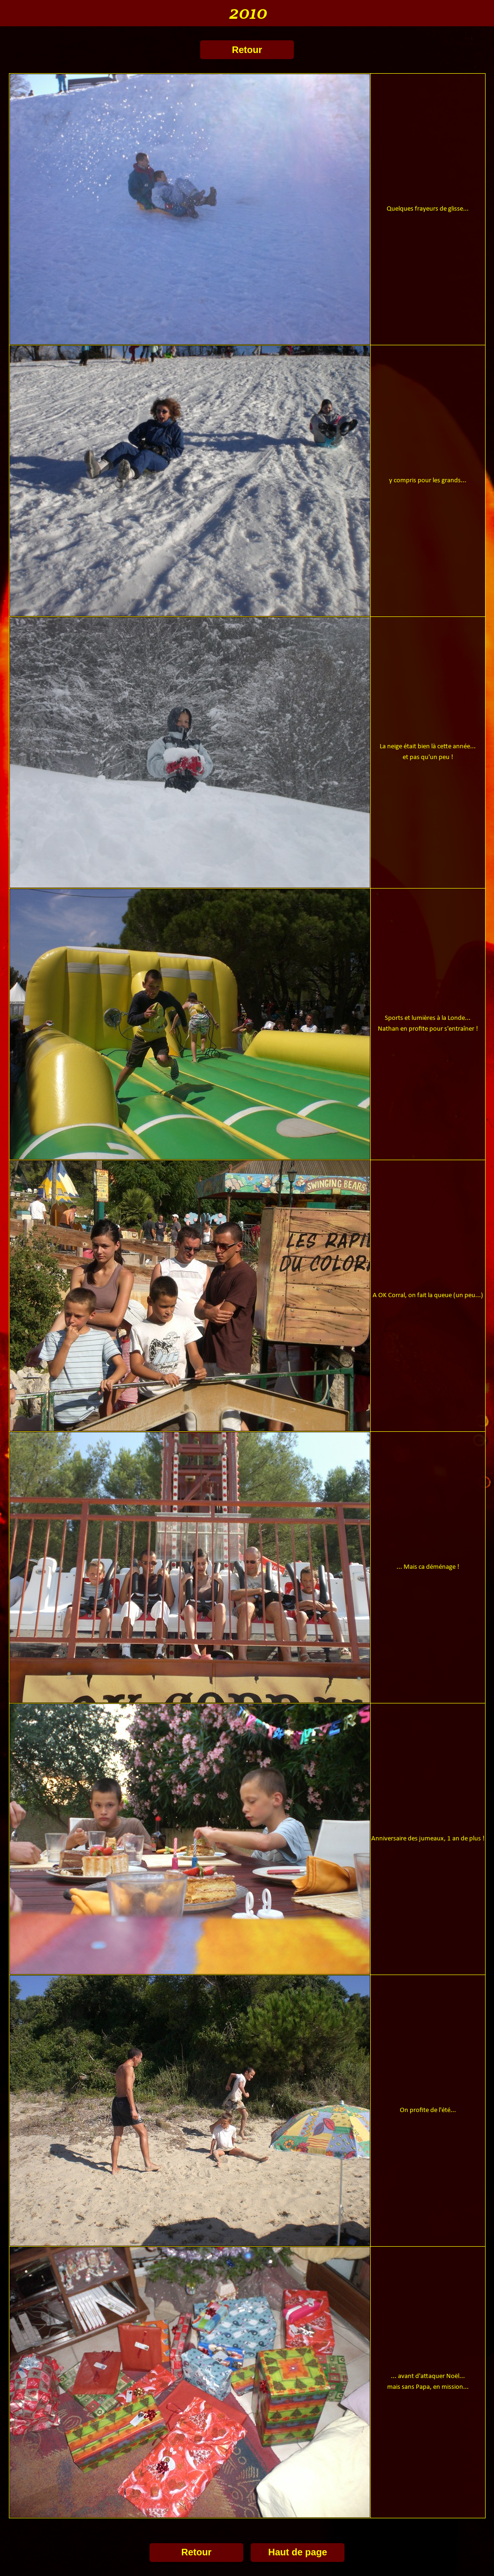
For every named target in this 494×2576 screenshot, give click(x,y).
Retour (247, 50)
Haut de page (297, 2552)
